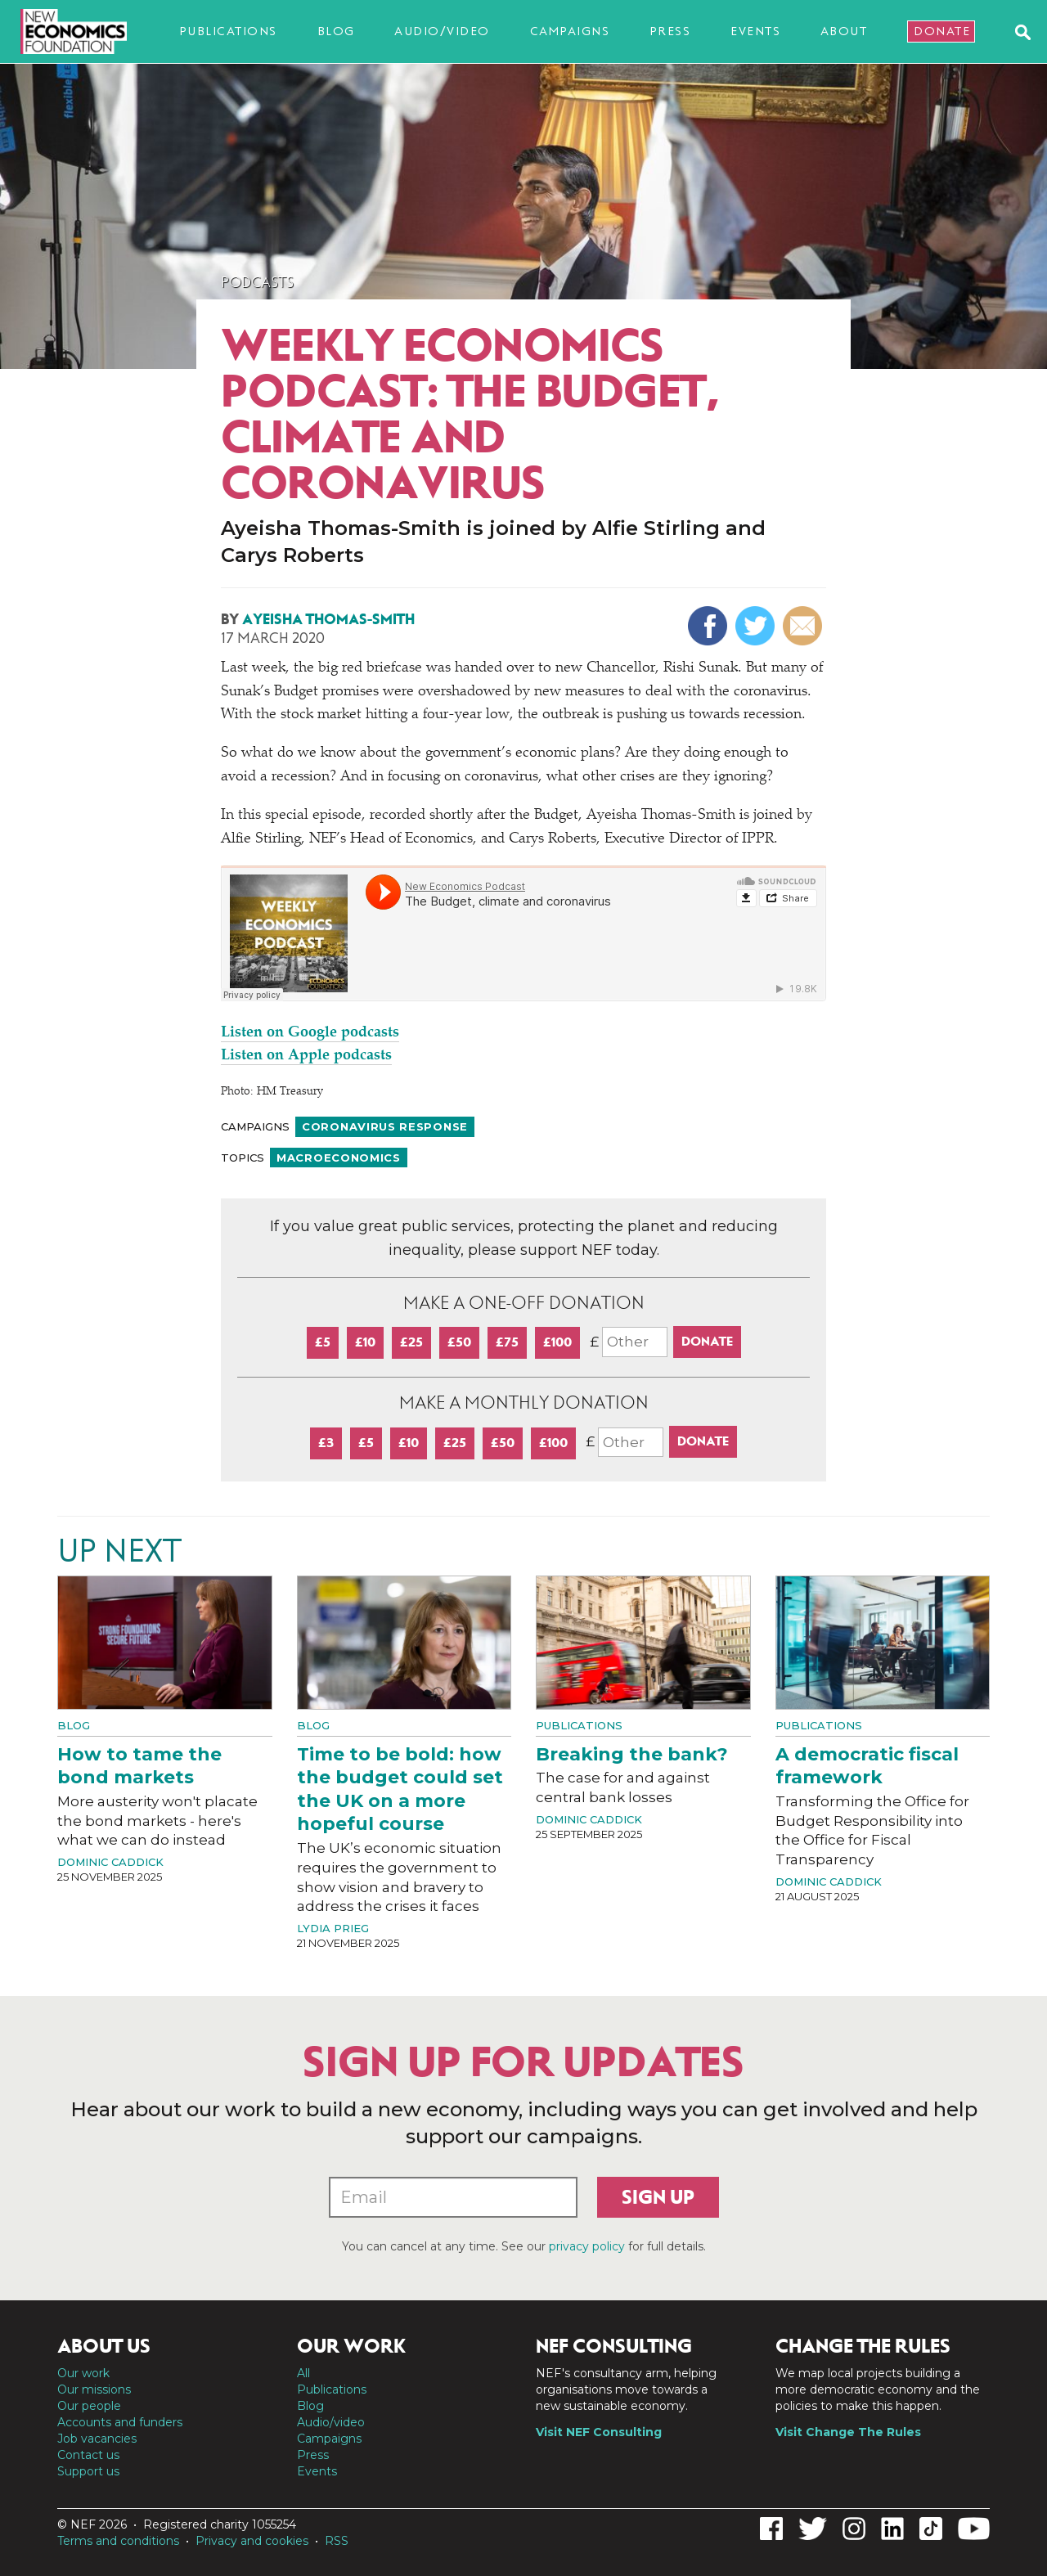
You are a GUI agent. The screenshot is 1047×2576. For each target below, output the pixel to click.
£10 (365, 1342)
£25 (411, 1342)
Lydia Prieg (333, 1928)
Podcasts (257, 282)
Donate (942, 31)
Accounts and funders (119, 2422)
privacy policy (587, 2246)
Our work (83, 2373)
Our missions (94, 2389)
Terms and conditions (118, 2540)
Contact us (88, 2455)
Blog (336, 31)
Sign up (658, 2197)
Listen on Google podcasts (310, 1033)
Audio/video (442, 31)
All (303, 2373)
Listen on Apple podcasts (306, 1056)
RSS (336, 2540)
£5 (322, 1342)
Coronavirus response (385, 1126)
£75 (507, 1342)
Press (670, 31)
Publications (228, 31)
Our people (89, 2405)
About (844, 31)
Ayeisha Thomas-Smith (328, 619)
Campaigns (570, 31)
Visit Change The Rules (848, 2432)
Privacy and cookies (251, 2540)
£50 (459, 1342)
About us (104, 2346)
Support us (88, 2471)
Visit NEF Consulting (599, 2432)
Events (755, 31)
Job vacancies (97, 2438)
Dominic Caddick (110, 1861)
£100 (557, 1342)
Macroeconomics (338, 1157)
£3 (326, 1443)
